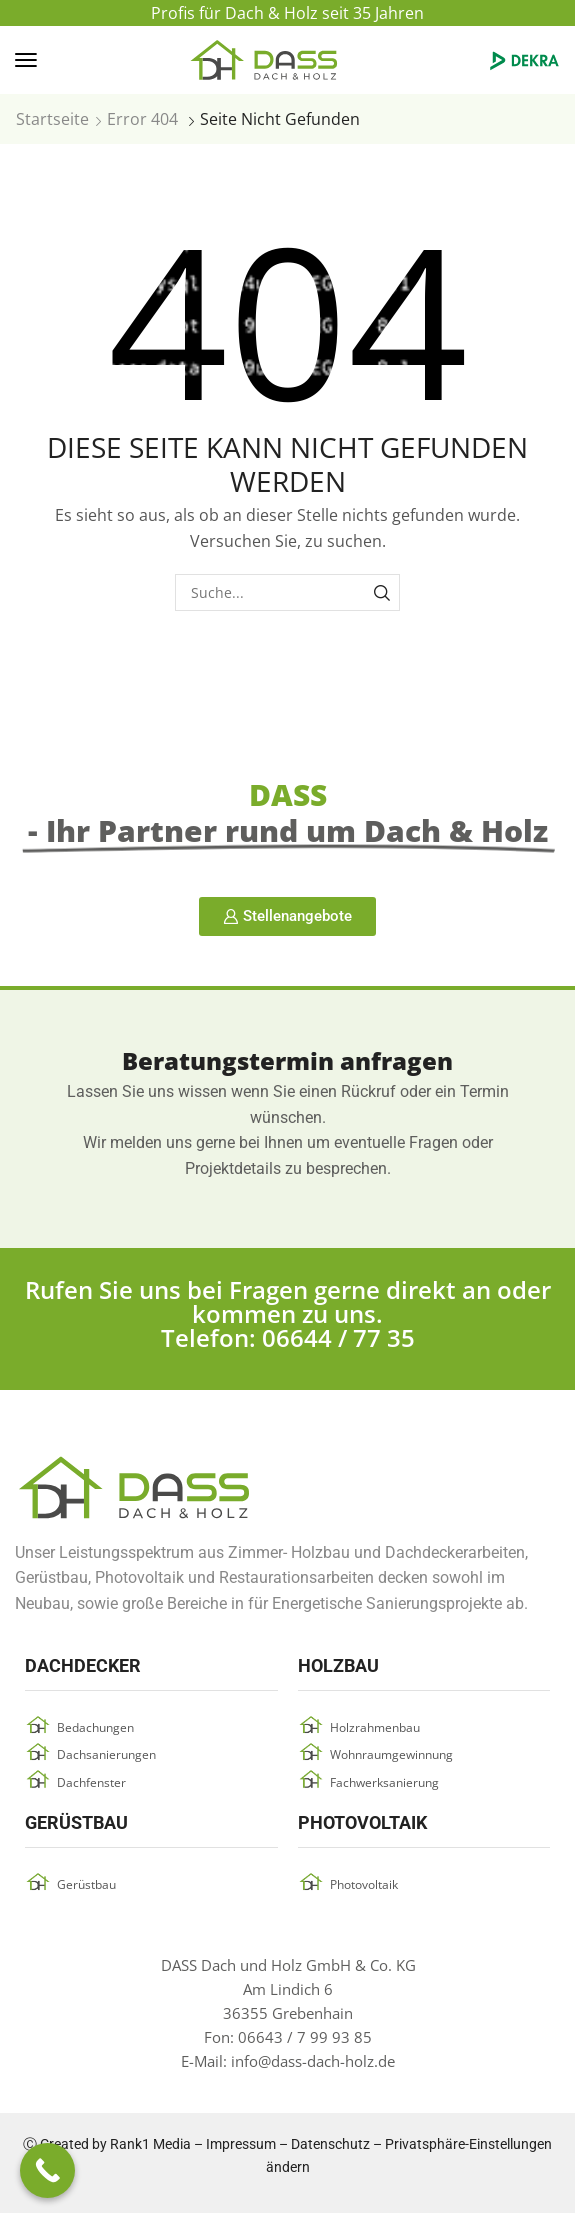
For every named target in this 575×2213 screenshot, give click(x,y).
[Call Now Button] (47, 2170)
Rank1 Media (150, 2144)
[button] (26, 60)
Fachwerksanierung (384, 1782)
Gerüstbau (86, 1884)
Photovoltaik (364, 1884)
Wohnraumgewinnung (391, 1754)
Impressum (241, 2144)
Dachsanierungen (106, 1754)
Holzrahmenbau (375, 1727)
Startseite (52, 119)
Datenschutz (330, 2144)
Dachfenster (91, 1782)
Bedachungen (95, 1727)
